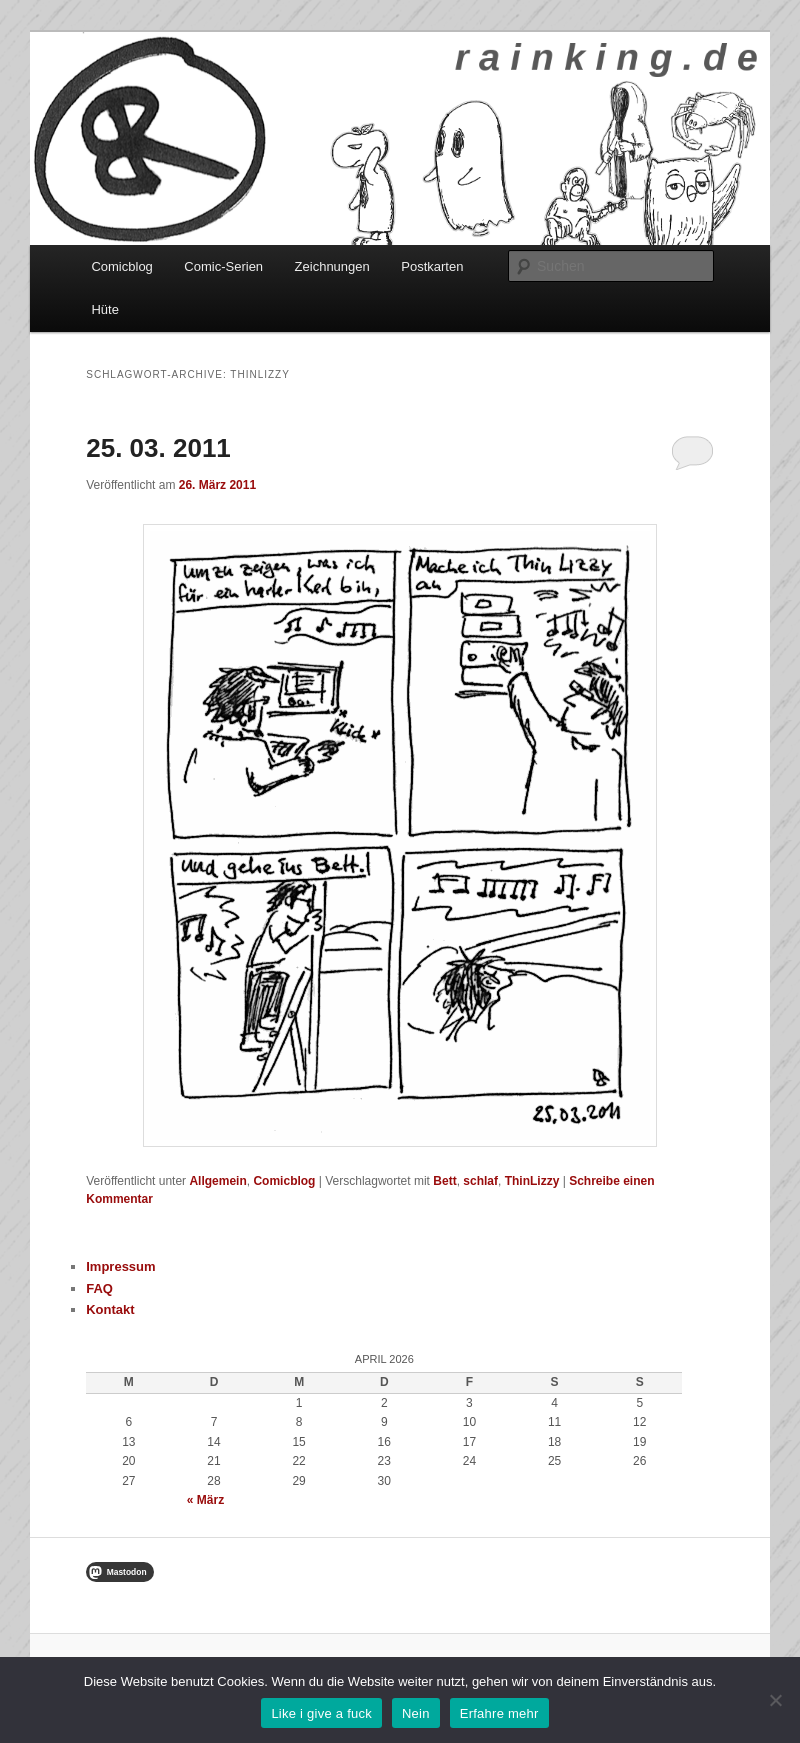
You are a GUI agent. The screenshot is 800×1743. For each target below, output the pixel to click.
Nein (416, 1713)
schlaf (480, 1181)
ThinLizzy (532, 1181)
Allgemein (217, 1181)
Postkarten (432, 266)
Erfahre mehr (499, 1713)
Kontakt (110, 1309)
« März (205, 1500)
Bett (444, 1181)
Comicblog (121, 266)
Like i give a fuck (321, 1713)
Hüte (104, 309)
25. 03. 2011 (158, 448)
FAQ (99, 1288)
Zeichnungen (332, 266)
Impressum (120, 1266)
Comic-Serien (223, 266)
